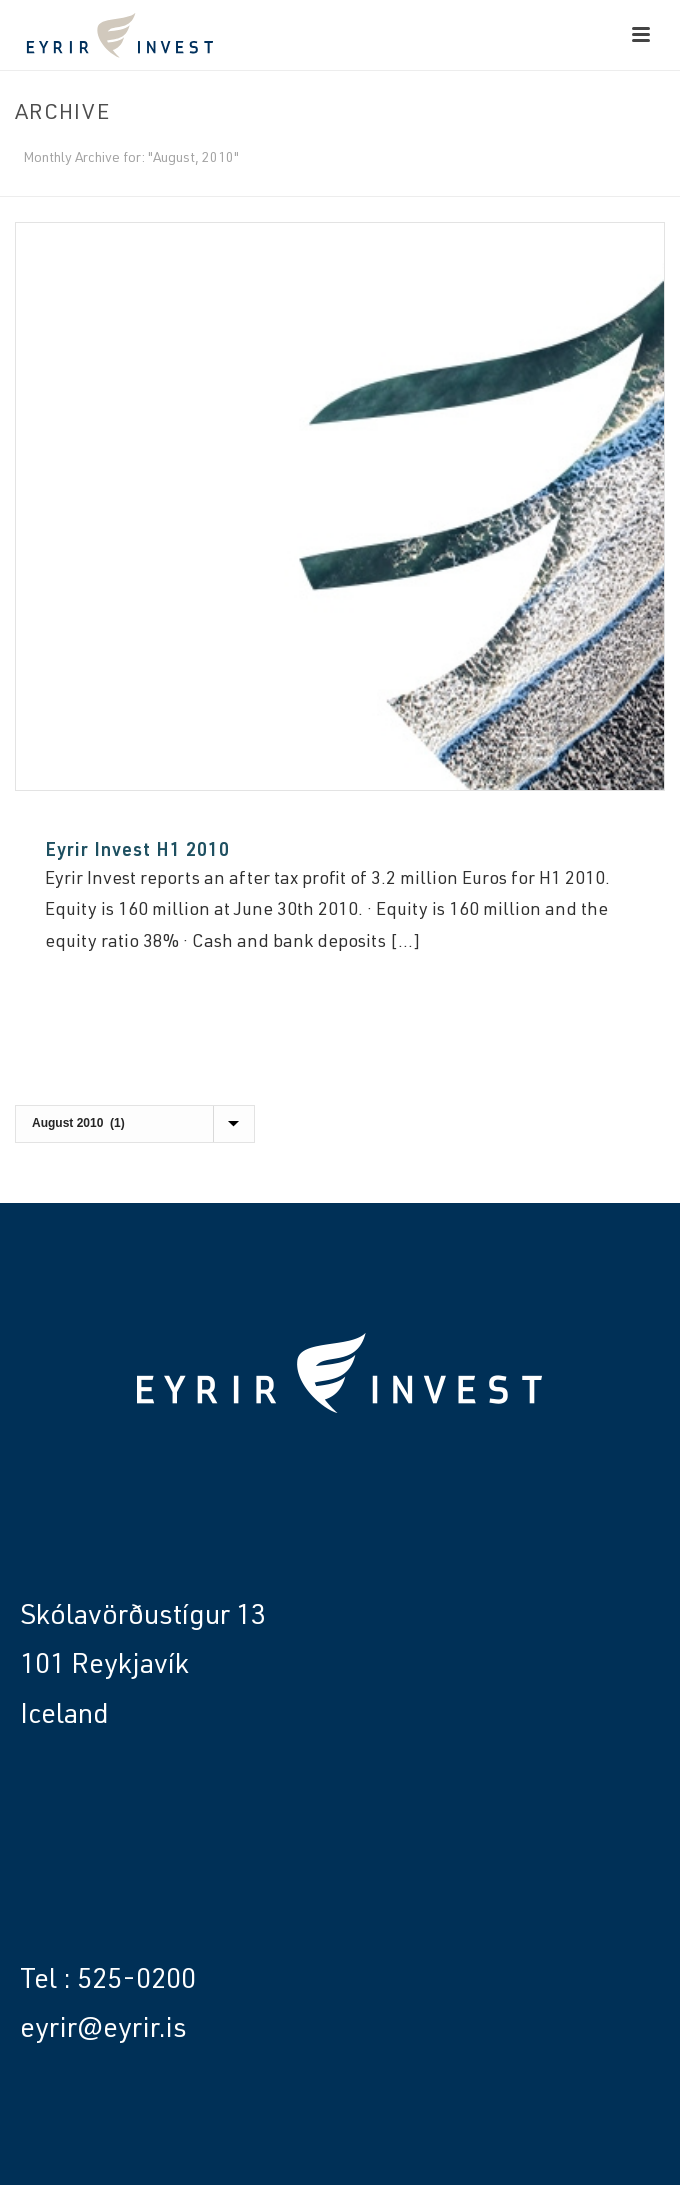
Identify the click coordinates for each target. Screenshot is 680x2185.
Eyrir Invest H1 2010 (137, 852)
